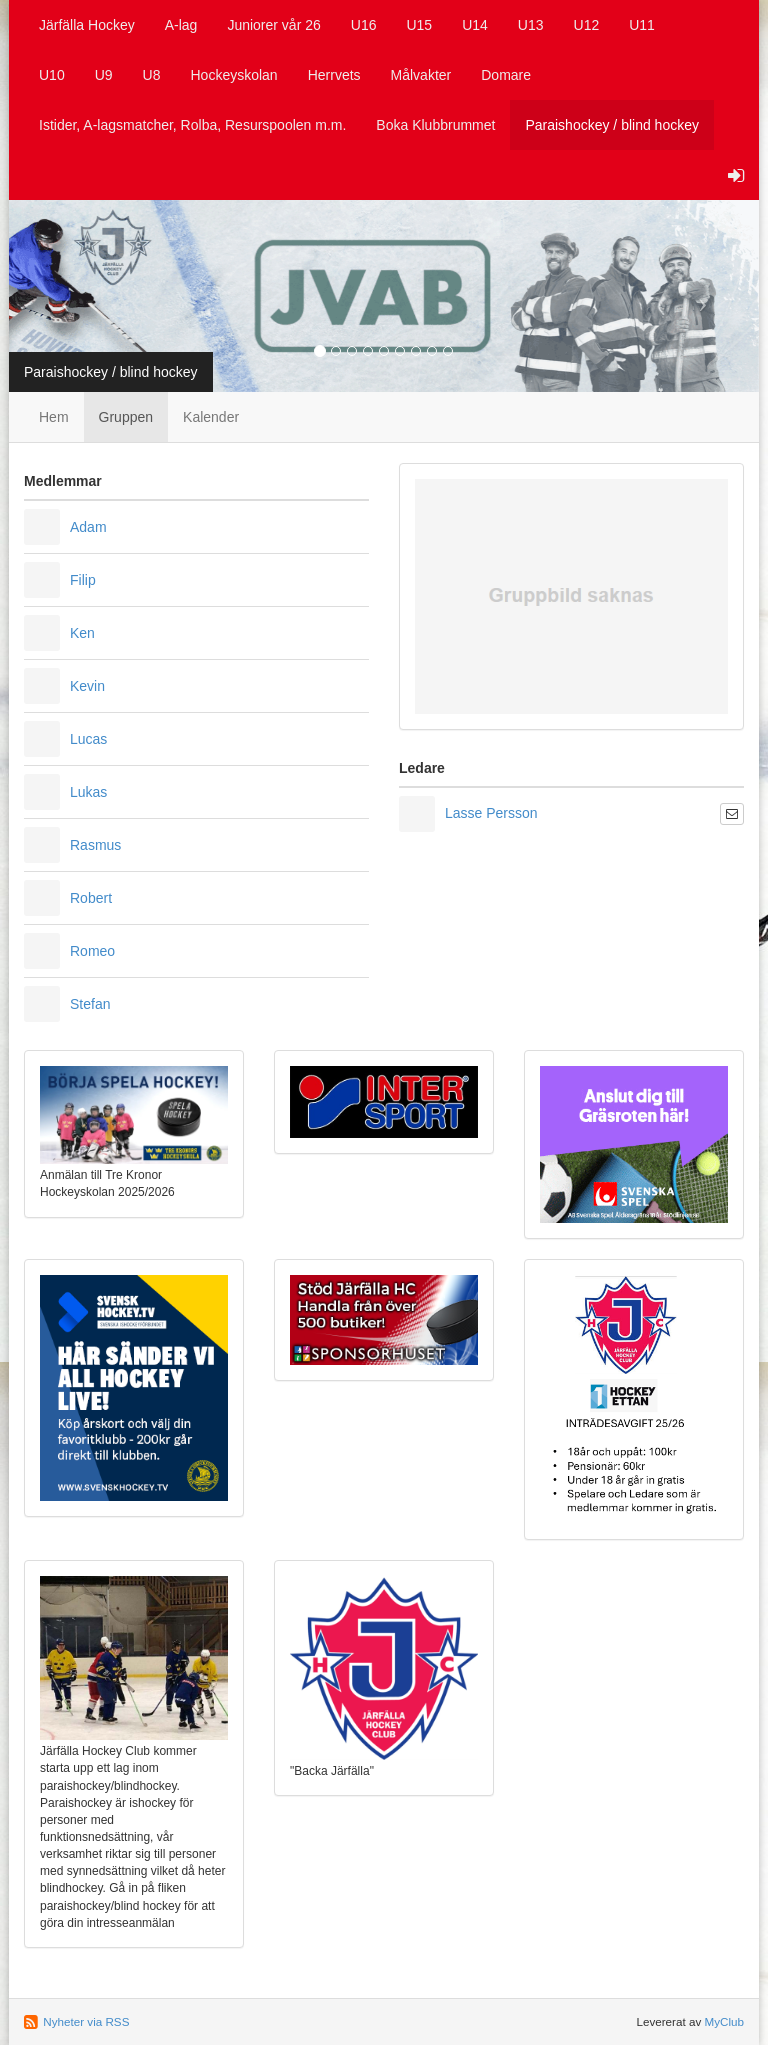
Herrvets (334, 75)
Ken (82, 633)
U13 (531, 25)
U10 (52, 75)
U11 (642, 25)
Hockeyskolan (234, 75)
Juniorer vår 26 (273, 25)
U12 (587, 25)
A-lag (181, 25)
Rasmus (95, 845)
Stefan (90, 1004)
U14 (475, 25)
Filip (83, 580)
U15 (419, 25)
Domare (506, 75)
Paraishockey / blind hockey (612, 125)
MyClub (724, 2021)
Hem (54, 417)
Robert (91, 898)
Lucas (88, 739)
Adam (88, 527)
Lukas (88, 792)
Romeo (92, 951)
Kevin (87, 686)
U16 (364, 25)
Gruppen (126, 417)
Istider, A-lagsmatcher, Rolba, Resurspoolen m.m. (192, 125)
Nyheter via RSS (86, 2021)
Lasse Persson (491, 813)
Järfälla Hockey (87, 25)
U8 (152, 75)
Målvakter (421, 75)
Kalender (211, 417)
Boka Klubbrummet (435, 125)
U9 (104, 75)
